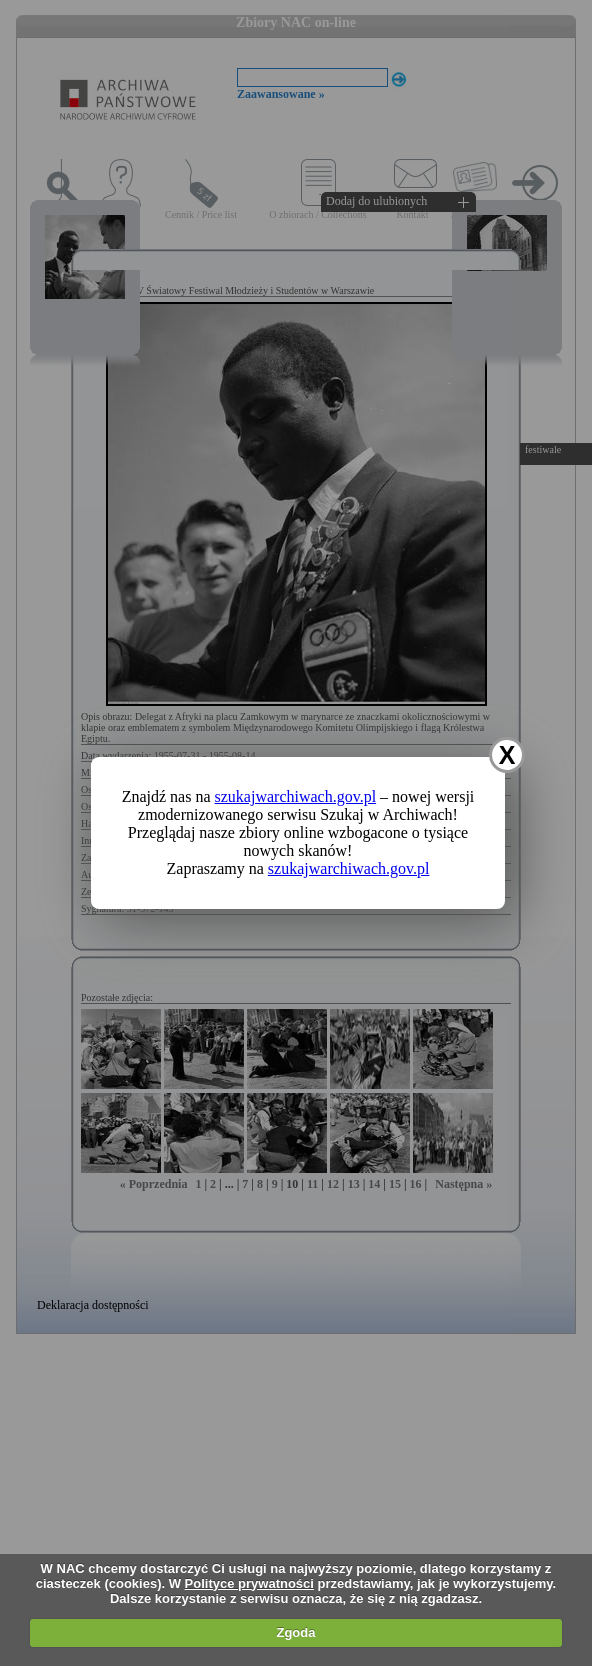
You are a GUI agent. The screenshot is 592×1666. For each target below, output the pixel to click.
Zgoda (295, 1632)
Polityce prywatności (249, 1583)
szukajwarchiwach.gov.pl (296, 796)
